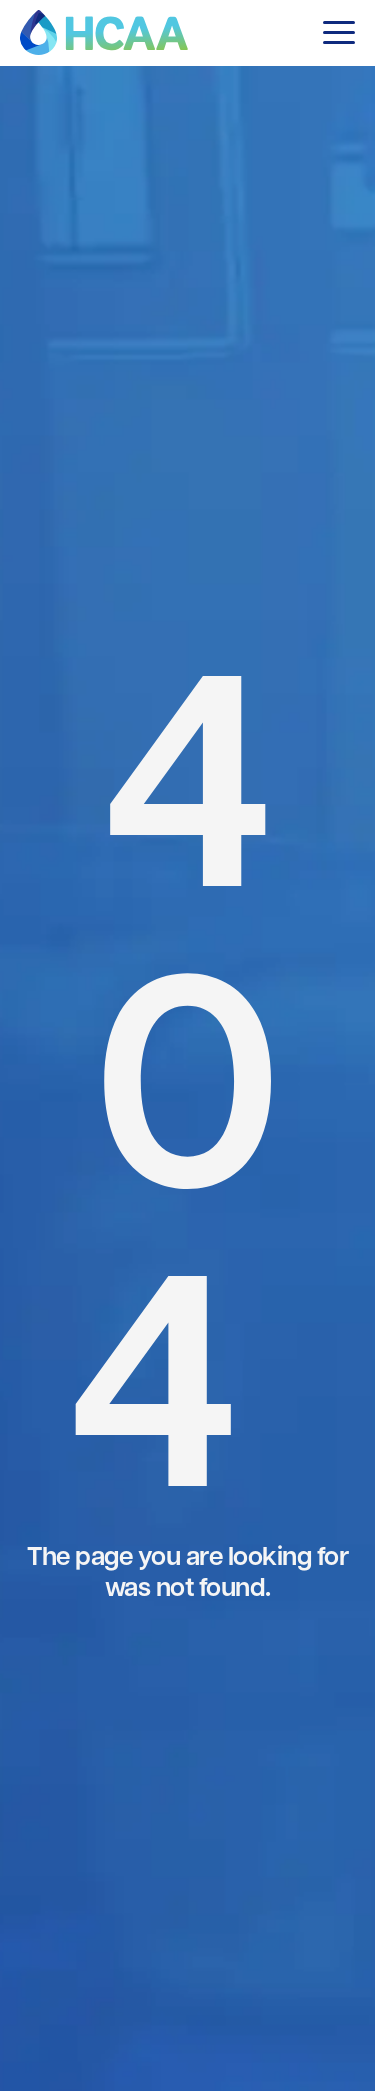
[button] (339, 32)
